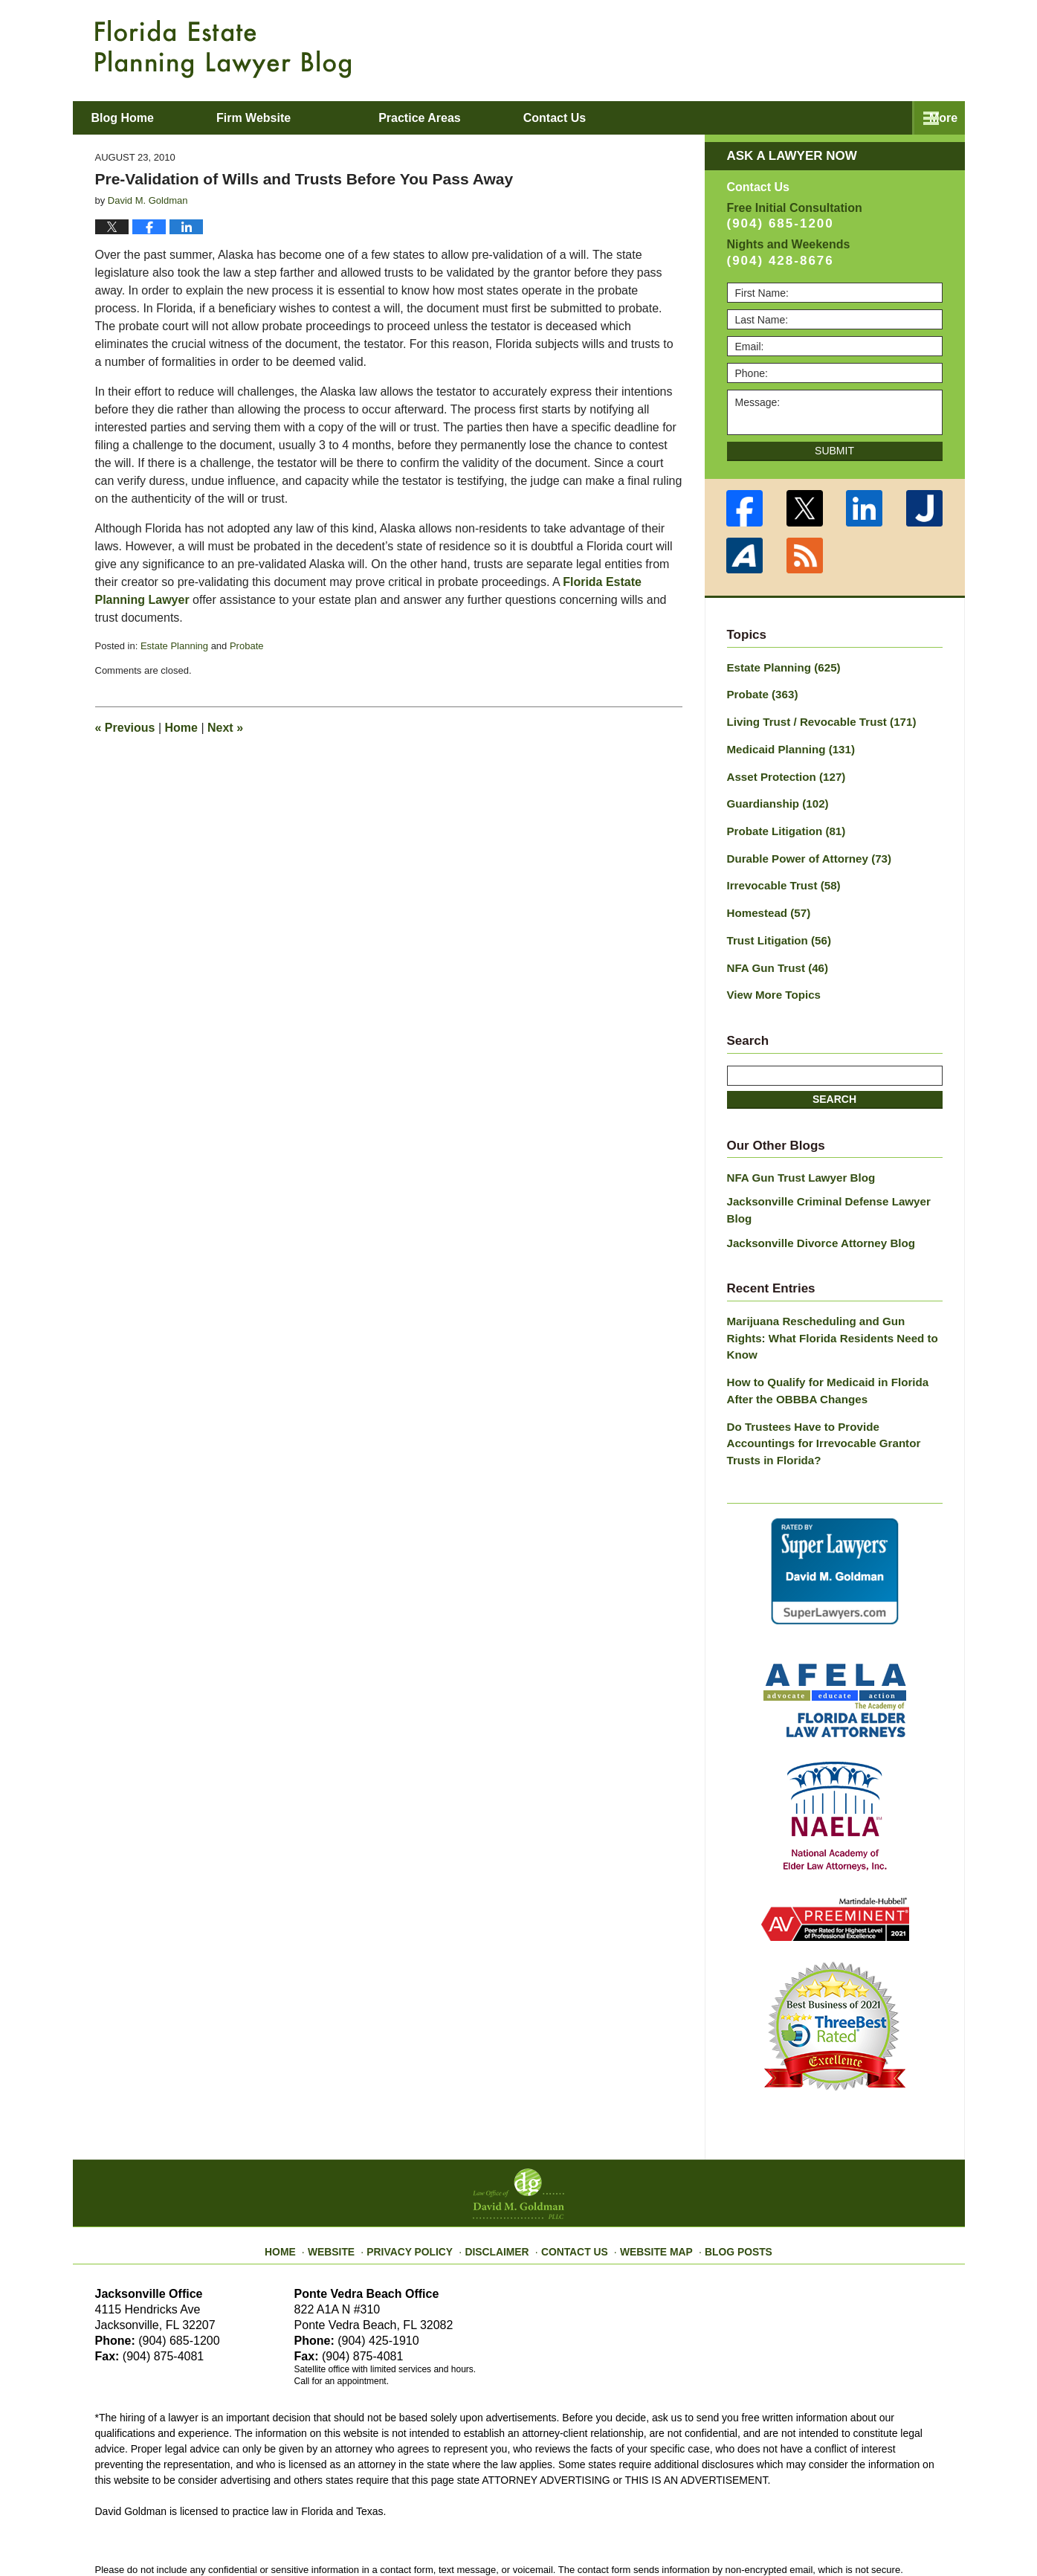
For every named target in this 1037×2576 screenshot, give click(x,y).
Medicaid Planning (786, 745)
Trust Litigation (775, 927)
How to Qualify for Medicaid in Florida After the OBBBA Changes (833, 1332)
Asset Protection (782, 771)
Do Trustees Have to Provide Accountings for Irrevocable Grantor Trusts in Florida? (830, 1374)
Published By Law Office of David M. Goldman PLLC (846, 48)
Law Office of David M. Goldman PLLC (258, 2529)
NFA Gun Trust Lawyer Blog (796, 1160)
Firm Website (304, 118)
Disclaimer (502, 2165)
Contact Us (574, 2165)
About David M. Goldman (669, 118)
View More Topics (770, 979)
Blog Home (148, 118)
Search (834, 1082)
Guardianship (774, 797)
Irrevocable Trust (780, 875)
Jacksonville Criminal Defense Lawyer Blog (834, 1183)
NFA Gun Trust (774, 953)
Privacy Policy (422, 2165)
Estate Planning (174, 645)
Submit (834, 451)
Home (181, 727)
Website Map (649, 2165)
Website (350, 2165)
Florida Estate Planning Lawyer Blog (223, 49)
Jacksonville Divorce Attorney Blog (814, 1206)
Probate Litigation (782, 823)
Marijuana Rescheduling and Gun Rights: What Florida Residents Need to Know (829, 1290)
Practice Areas (470, 118)
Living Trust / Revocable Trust (814, 719)
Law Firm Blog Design (872, 2531)
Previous (125, 727)
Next (225, 727)
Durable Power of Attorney (803, 849)
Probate (247, 645)
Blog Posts (724, 2165)
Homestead (765, 901)
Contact (859, 118)
